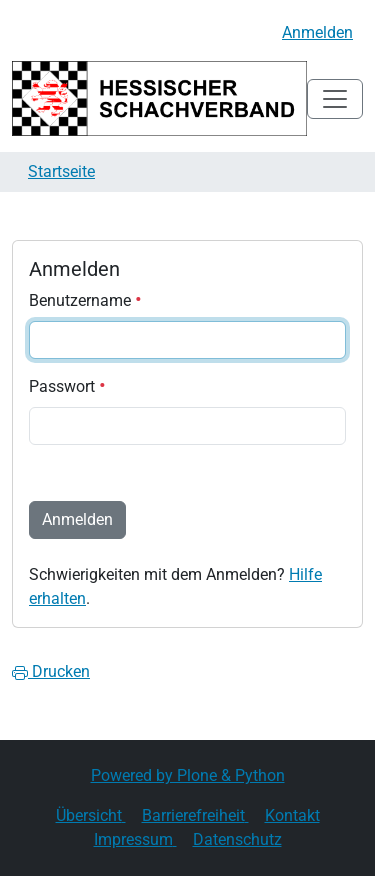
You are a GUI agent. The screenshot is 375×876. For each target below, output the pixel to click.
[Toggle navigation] (335, 99)
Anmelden (317, 32)
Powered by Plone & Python (188, 775)
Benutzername (85, 300)
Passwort (67, 386)
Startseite (61, 171)
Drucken (51, 671)
